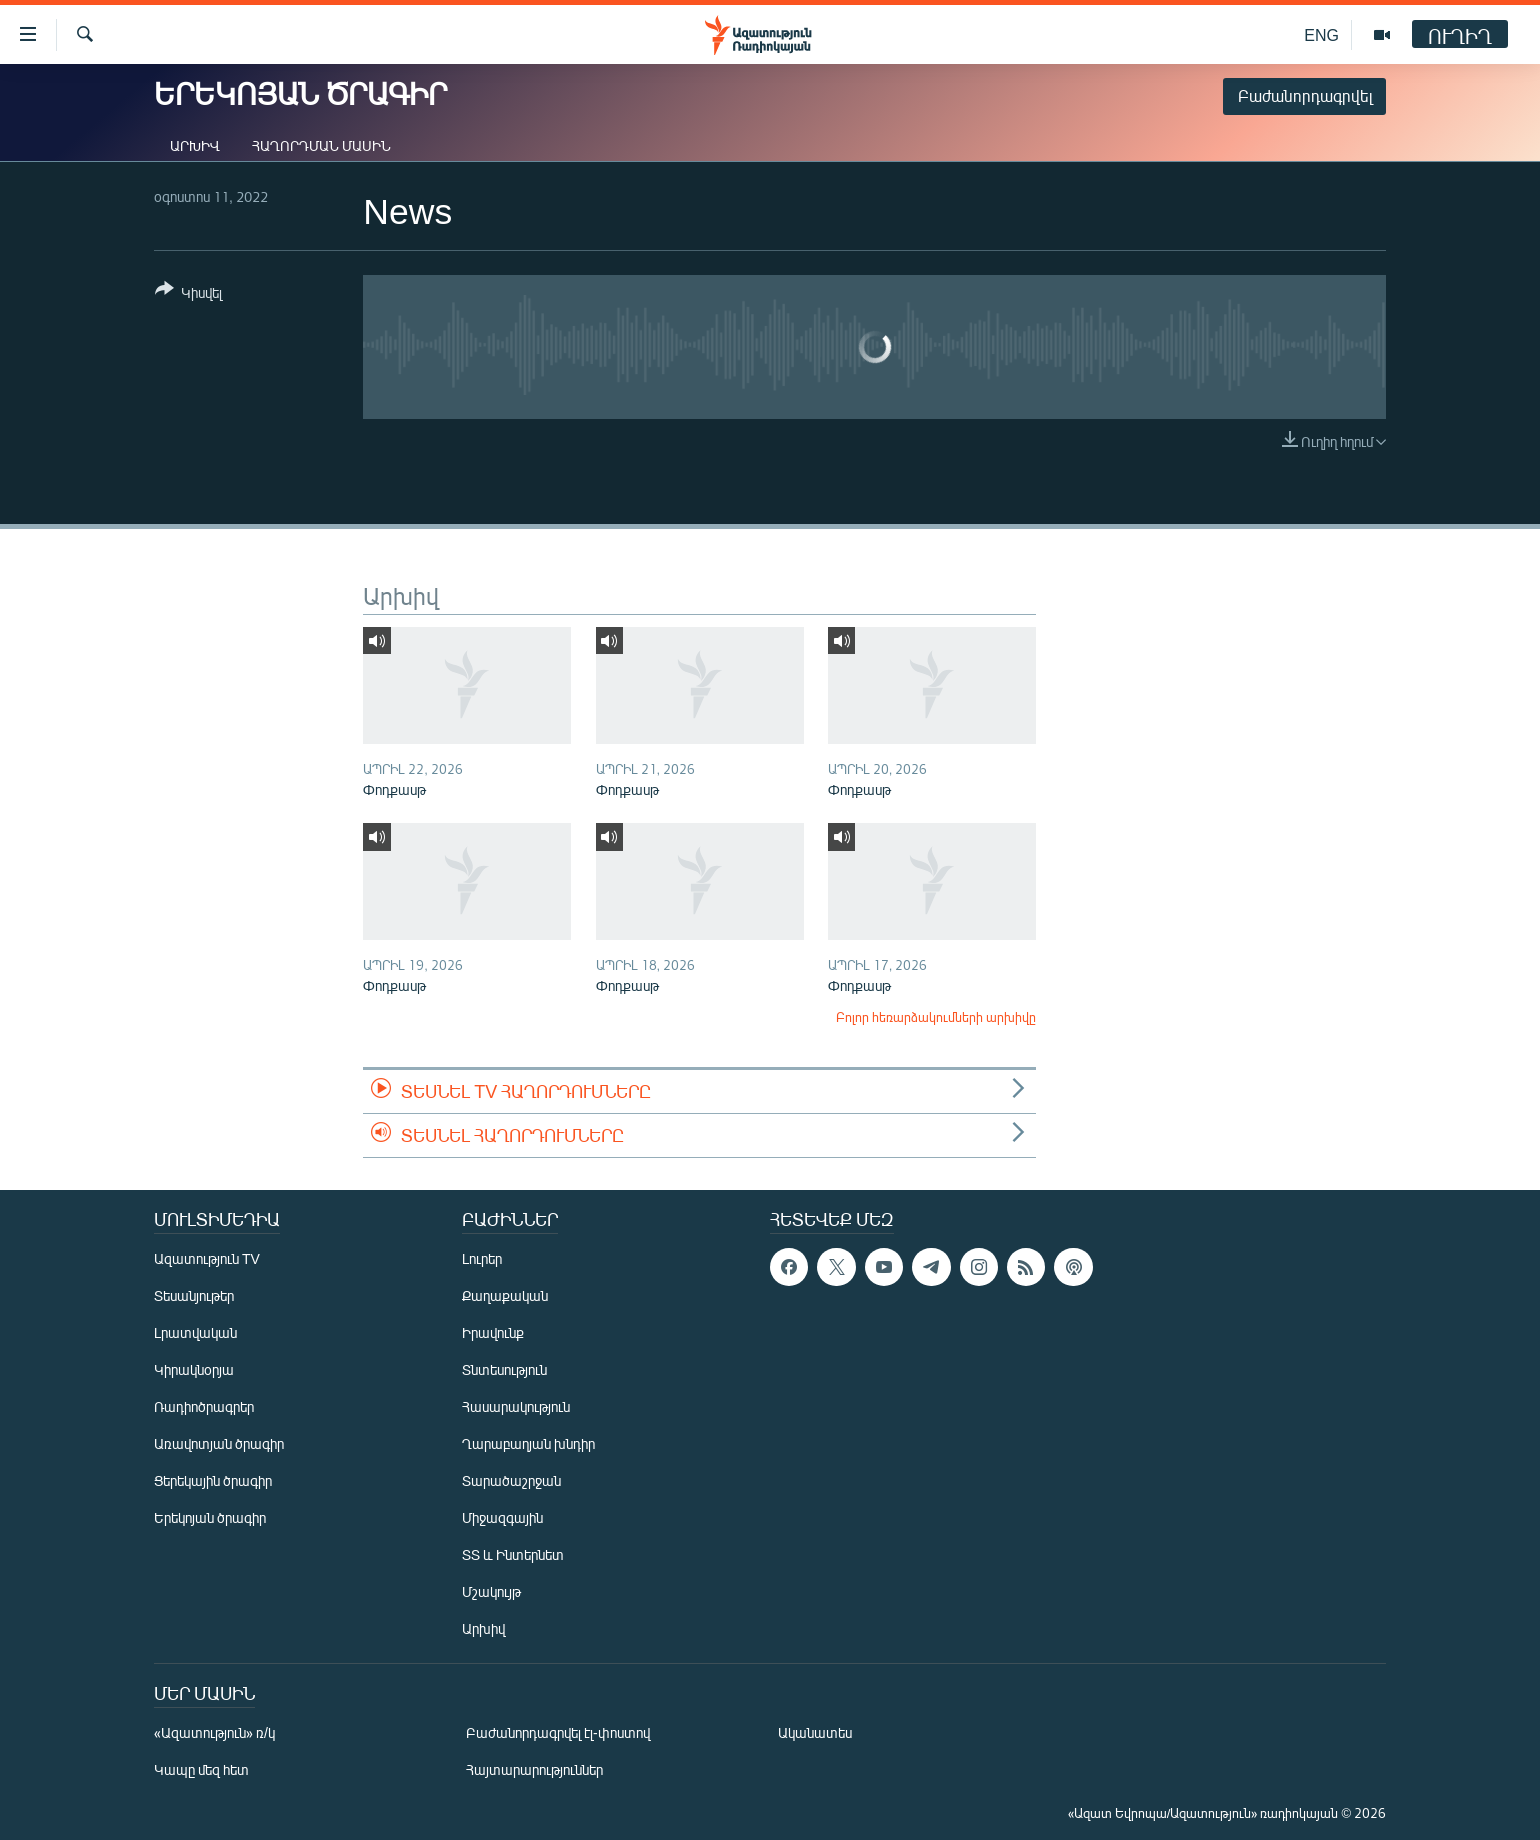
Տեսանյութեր (194, 1295)
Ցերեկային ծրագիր (213, 1480)
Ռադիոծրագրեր (204, 1406)
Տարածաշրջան (511, 1480)
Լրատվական (195, 1332)
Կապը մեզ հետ (201, 1769)
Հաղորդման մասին (321, 145)
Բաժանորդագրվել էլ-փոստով (558, 1732)
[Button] (188, 294)
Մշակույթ (491, 1591)
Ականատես (815, 1732)
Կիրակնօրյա (194, 1369)
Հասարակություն (516, 1406)
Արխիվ (195, 145)
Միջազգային (502, 1517)
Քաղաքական (505, 1295)
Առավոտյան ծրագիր (219, 1443)
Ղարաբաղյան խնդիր (528, 1443)
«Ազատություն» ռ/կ (214, 1732)
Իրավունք (493, 1332)
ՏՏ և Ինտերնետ (513, 1554)
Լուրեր (482, 1258)
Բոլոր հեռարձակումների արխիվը (936, 1017)
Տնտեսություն (504, 1369)
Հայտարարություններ (534, 1769)
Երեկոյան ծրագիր (210, 1517)
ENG (1321, 34)
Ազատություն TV (207, 1258)
